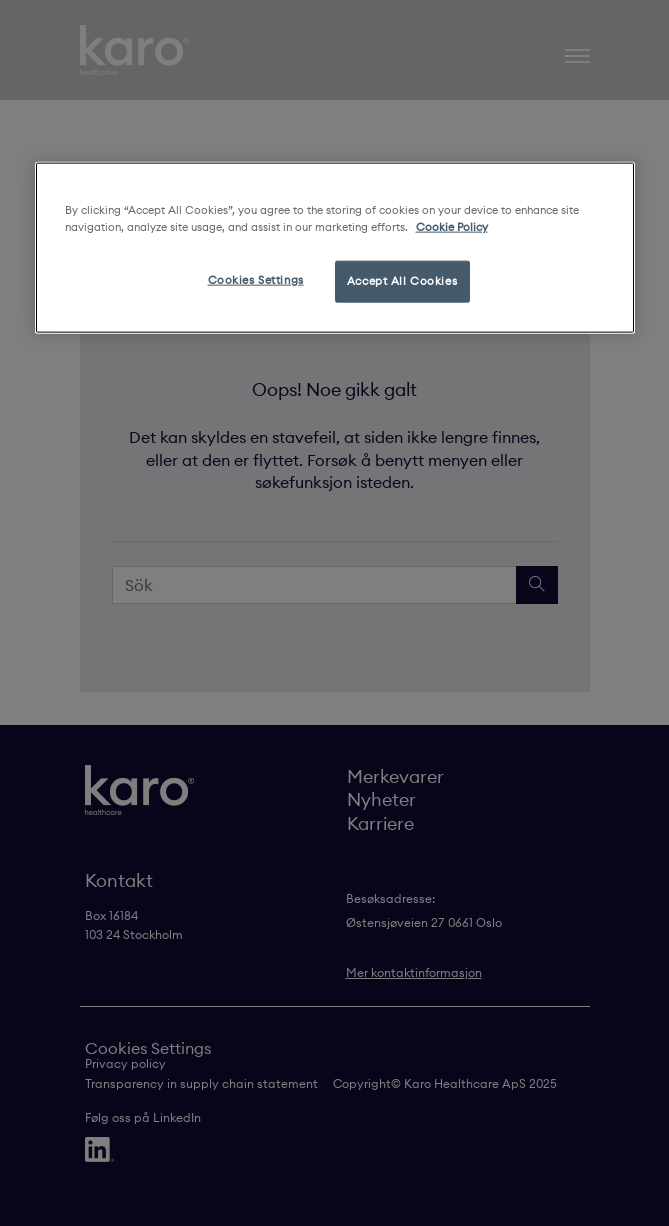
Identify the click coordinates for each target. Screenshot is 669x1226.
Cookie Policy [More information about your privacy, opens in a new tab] (452, 227)
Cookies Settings (256, 280)
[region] (335, 248)
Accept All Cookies (402, 281)
